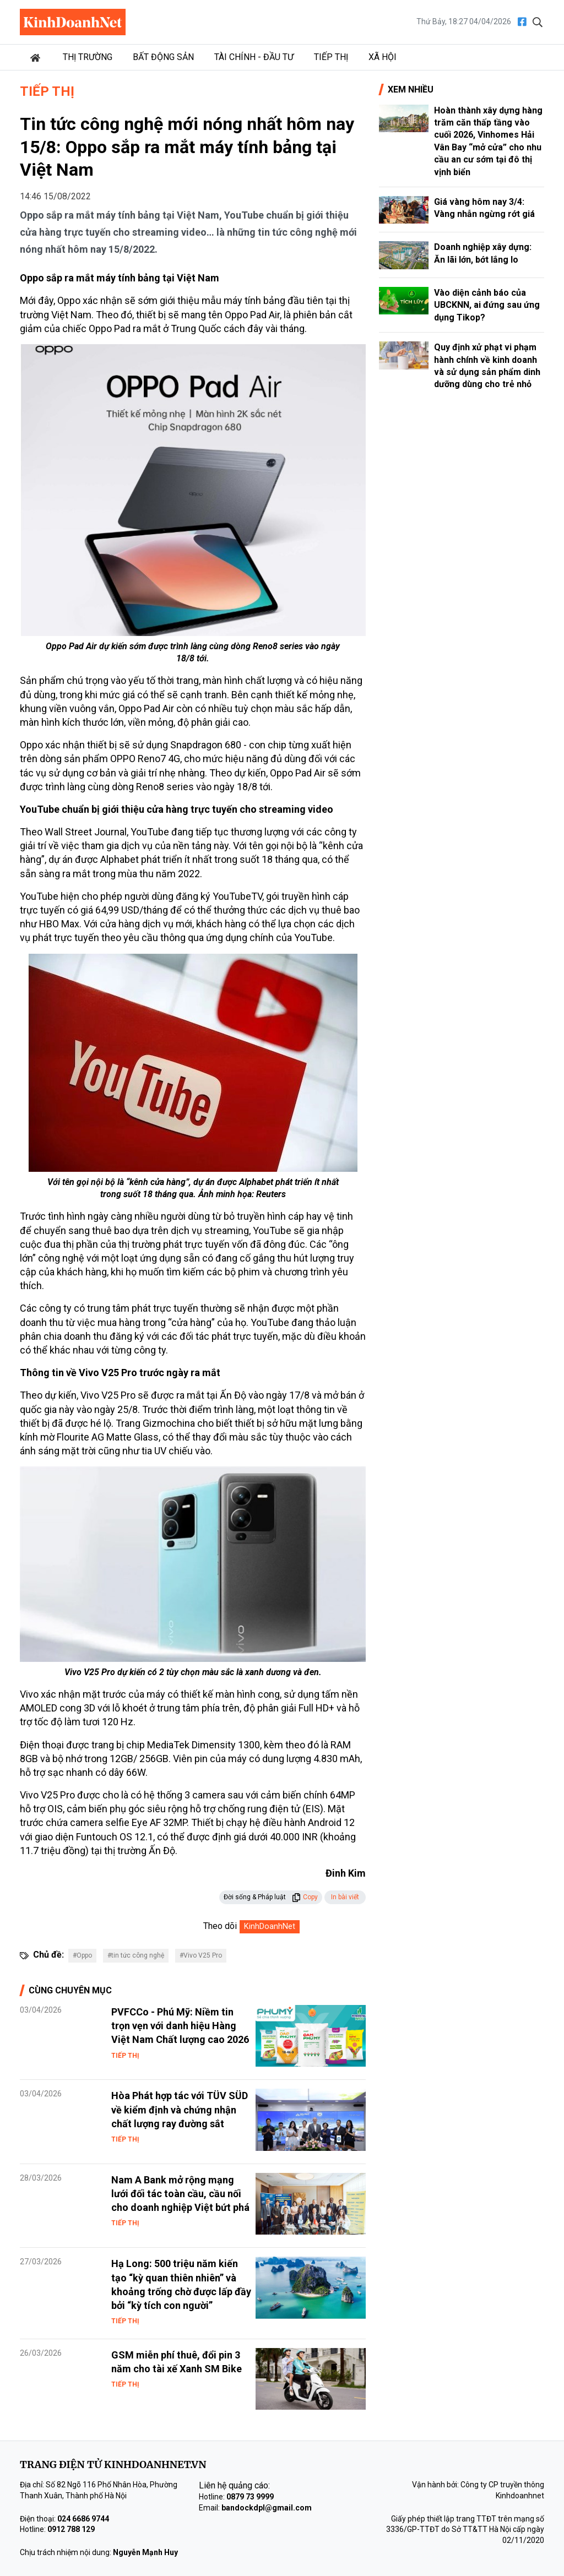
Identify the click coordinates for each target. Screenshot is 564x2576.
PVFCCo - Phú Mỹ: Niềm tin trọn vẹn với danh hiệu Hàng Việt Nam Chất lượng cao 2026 (180, 2025)
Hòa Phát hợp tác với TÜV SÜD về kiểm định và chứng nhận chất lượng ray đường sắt (179, 2109)
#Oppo (82, 1955)
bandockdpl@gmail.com (266, 2507)
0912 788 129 (71, 2529)
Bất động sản (163, 57)
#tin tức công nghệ (135, 1955)
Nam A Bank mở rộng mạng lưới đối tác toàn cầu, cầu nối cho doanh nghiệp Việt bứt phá (180, 2193)
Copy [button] (305, 1897)
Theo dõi (220, 1926)
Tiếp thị (331, 57)
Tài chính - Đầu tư (254, 57)
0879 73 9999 (250, 2496)
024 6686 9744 (83, 2518)
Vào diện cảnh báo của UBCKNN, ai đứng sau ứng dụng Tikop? (487, 305)
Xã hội (382, 57)
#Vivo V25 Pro (201, 1955)
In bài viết (345, 1897)
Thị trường (87, 57)
